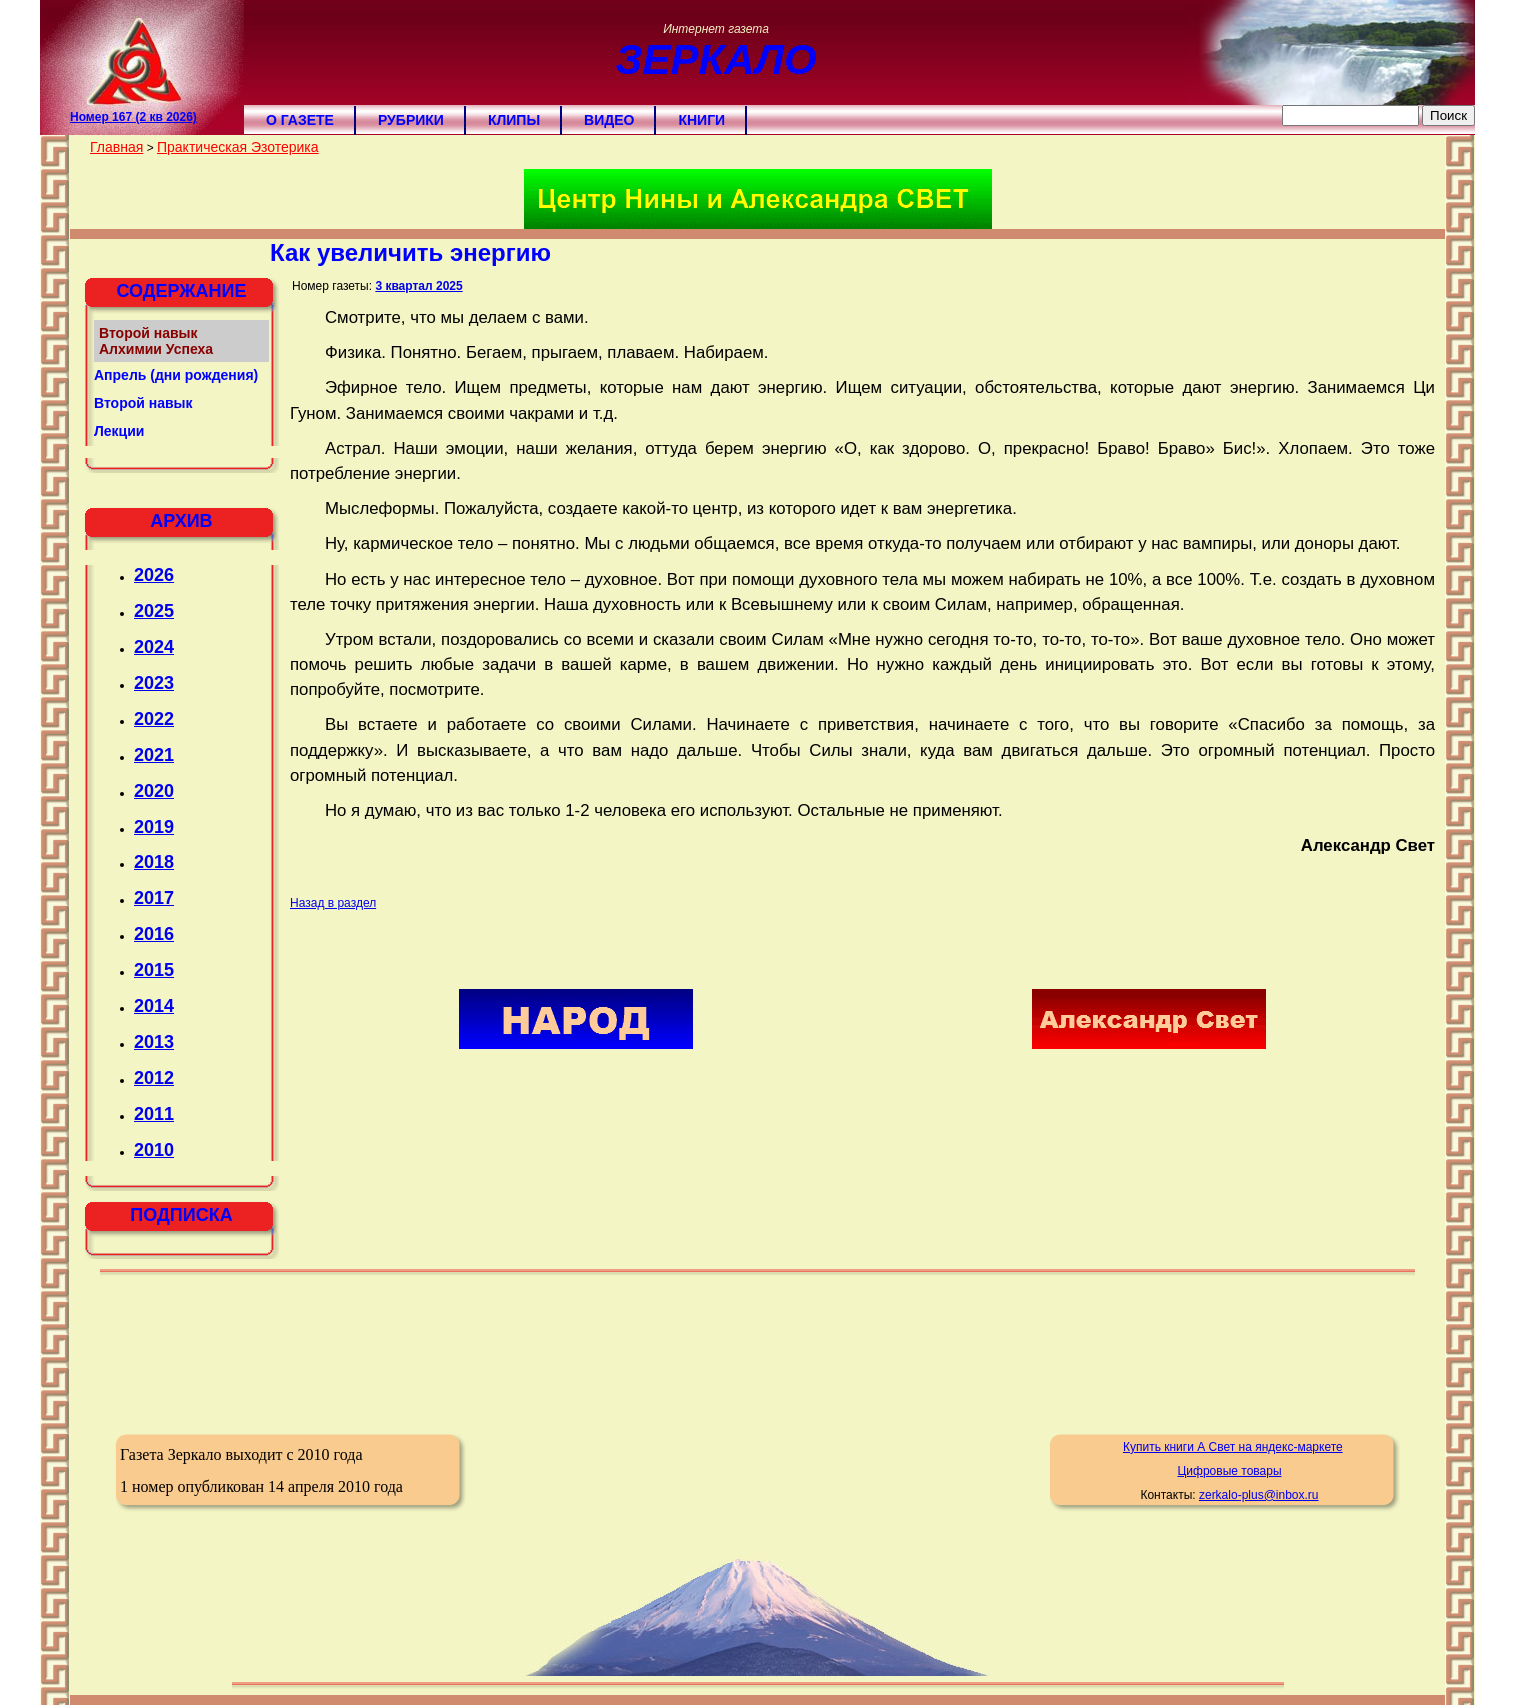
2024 (154, 647)
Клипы (514, 120)
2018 (154, 862)
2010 (154, 1150)
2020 (154, 791)
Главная (116, 147)
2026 (154, 575)
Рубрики (411, 120)
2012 (154, 1078)
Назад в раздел (333, 903)
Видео (609, 120)
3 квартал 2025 (418, 286)
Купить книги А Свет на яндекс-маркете (1233, 1447)
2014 (154, 1006)
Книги (701, 120)
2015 (154, 970)
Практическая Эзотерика (238, 147)
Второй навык (143, 403)
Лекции (119, 431)
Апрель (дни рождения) (176, 375)
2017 (154, 898)
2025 (154, 611)
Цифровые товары (1229, 1471)
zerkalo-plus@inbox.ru (1259, 1495)
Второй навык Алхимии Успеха (156, 341)
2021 (154, 755)
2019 (154, 827)
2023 (154, 683)
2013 (154, 1042)
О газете (300, 120)
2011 (154, 1114)
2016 (154, 934)
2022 (154, 719)
